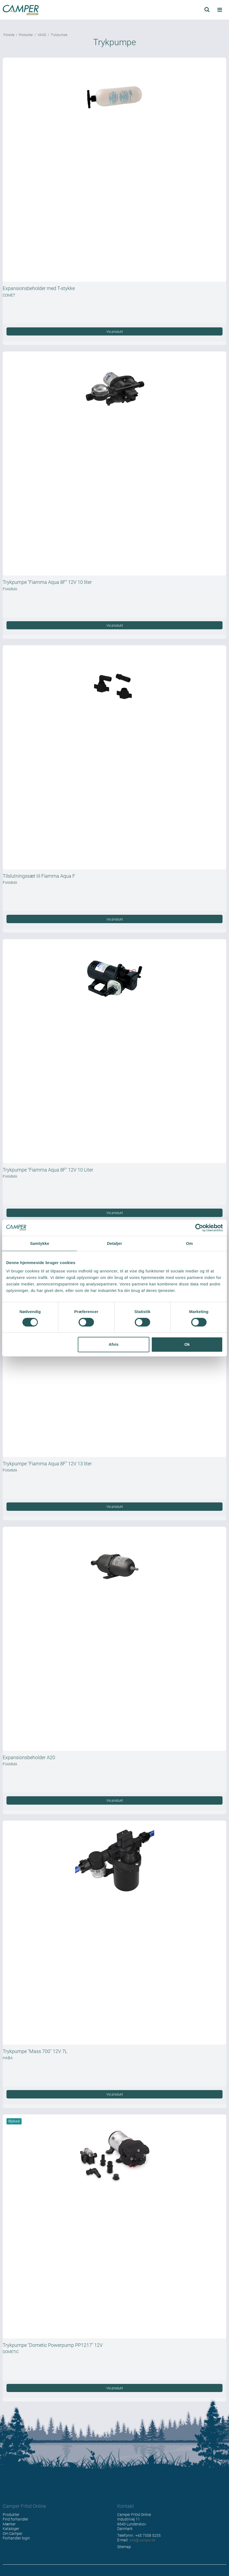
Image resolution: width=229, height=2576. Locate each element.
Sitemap (124, 2546)
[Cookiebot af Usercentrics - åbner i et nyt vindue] (199, 1227)
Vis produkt (114, 331)
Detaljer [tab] (114, 1243)
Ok (187, 1344)
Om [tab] (189, 1243)
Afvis (114, 1344)
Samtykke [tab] (39, 1243)
